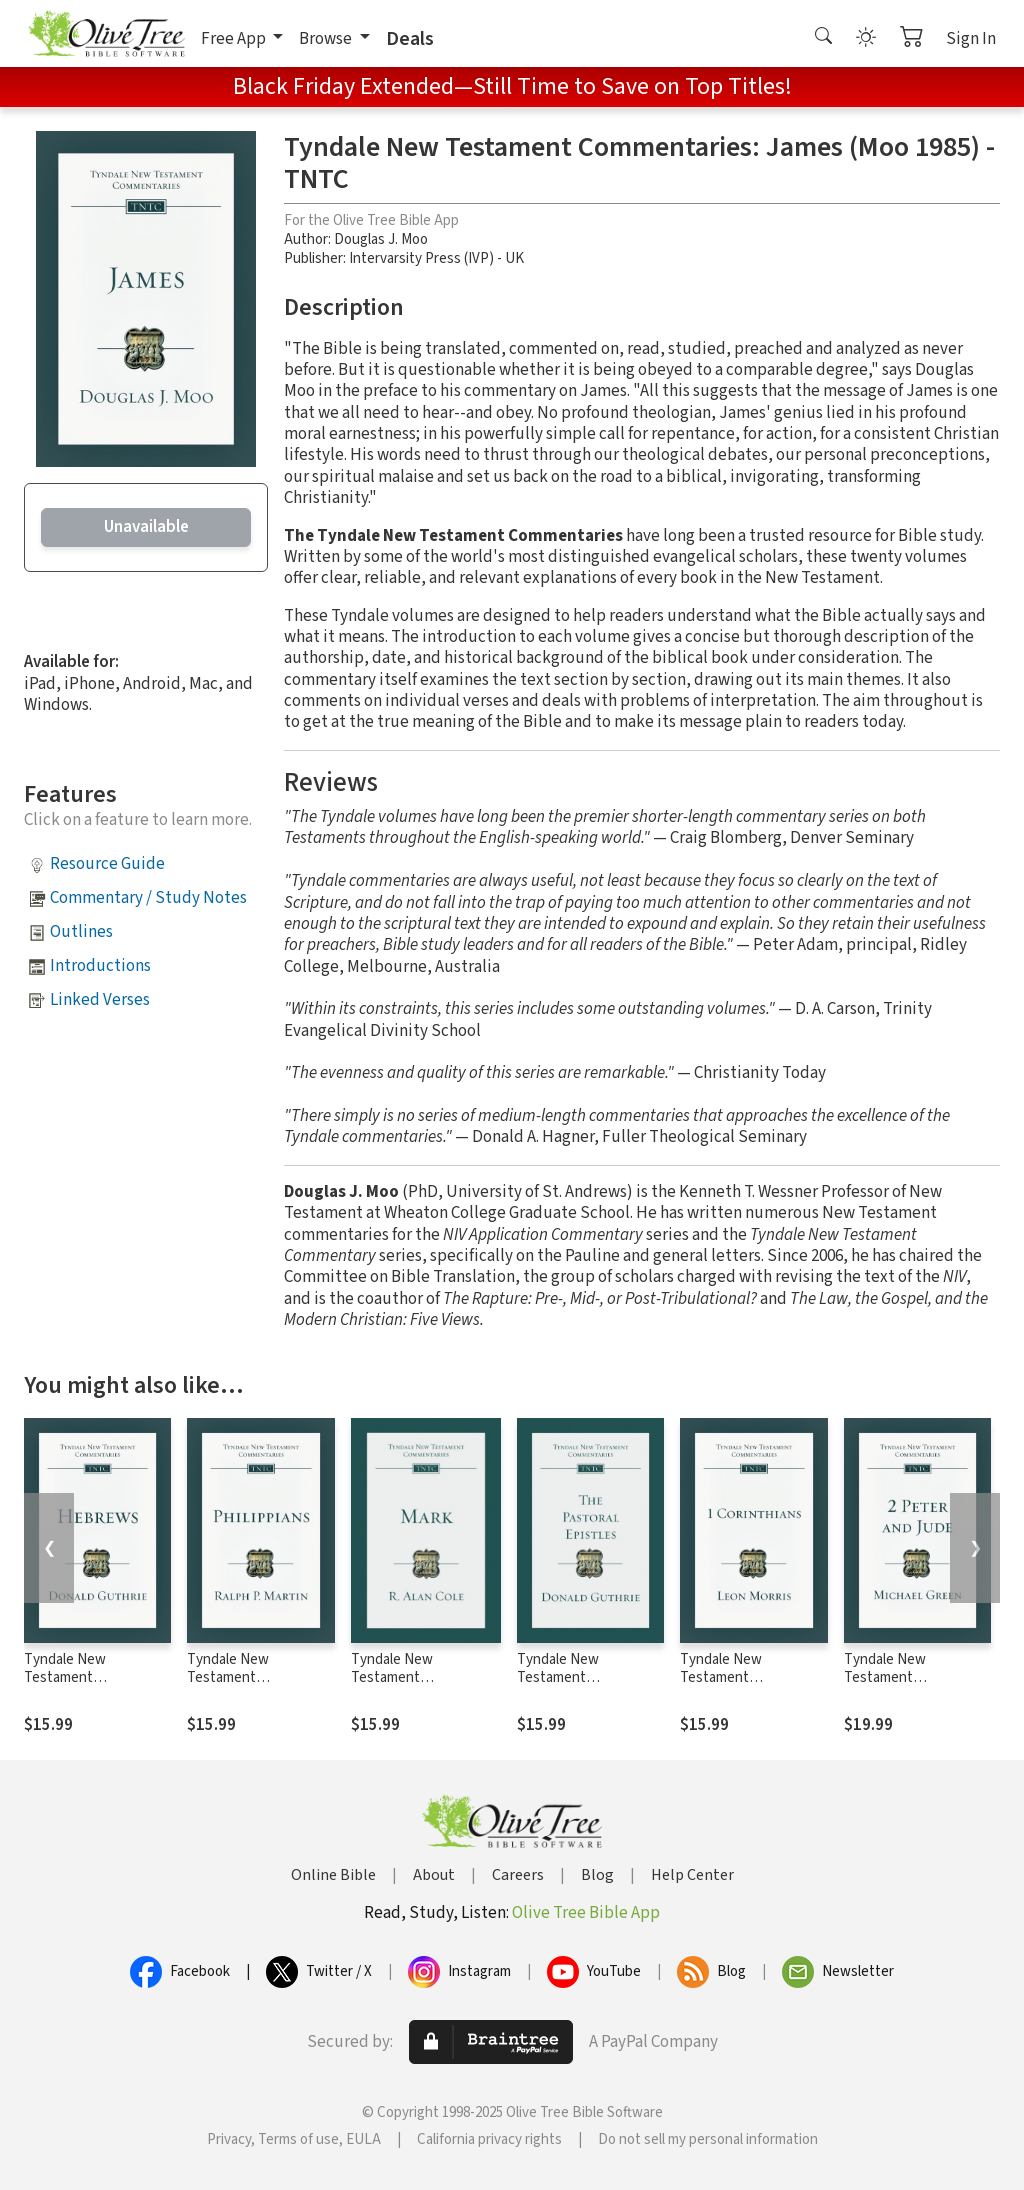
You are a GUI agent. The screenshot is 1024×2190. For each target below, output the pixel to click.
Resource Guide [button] (107, 864)
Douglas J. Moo (381, 239)
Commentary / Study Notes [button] (148, 898)
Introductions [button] (100, 966)
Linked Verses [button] (100, 1000)
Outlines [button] (81, 932)
